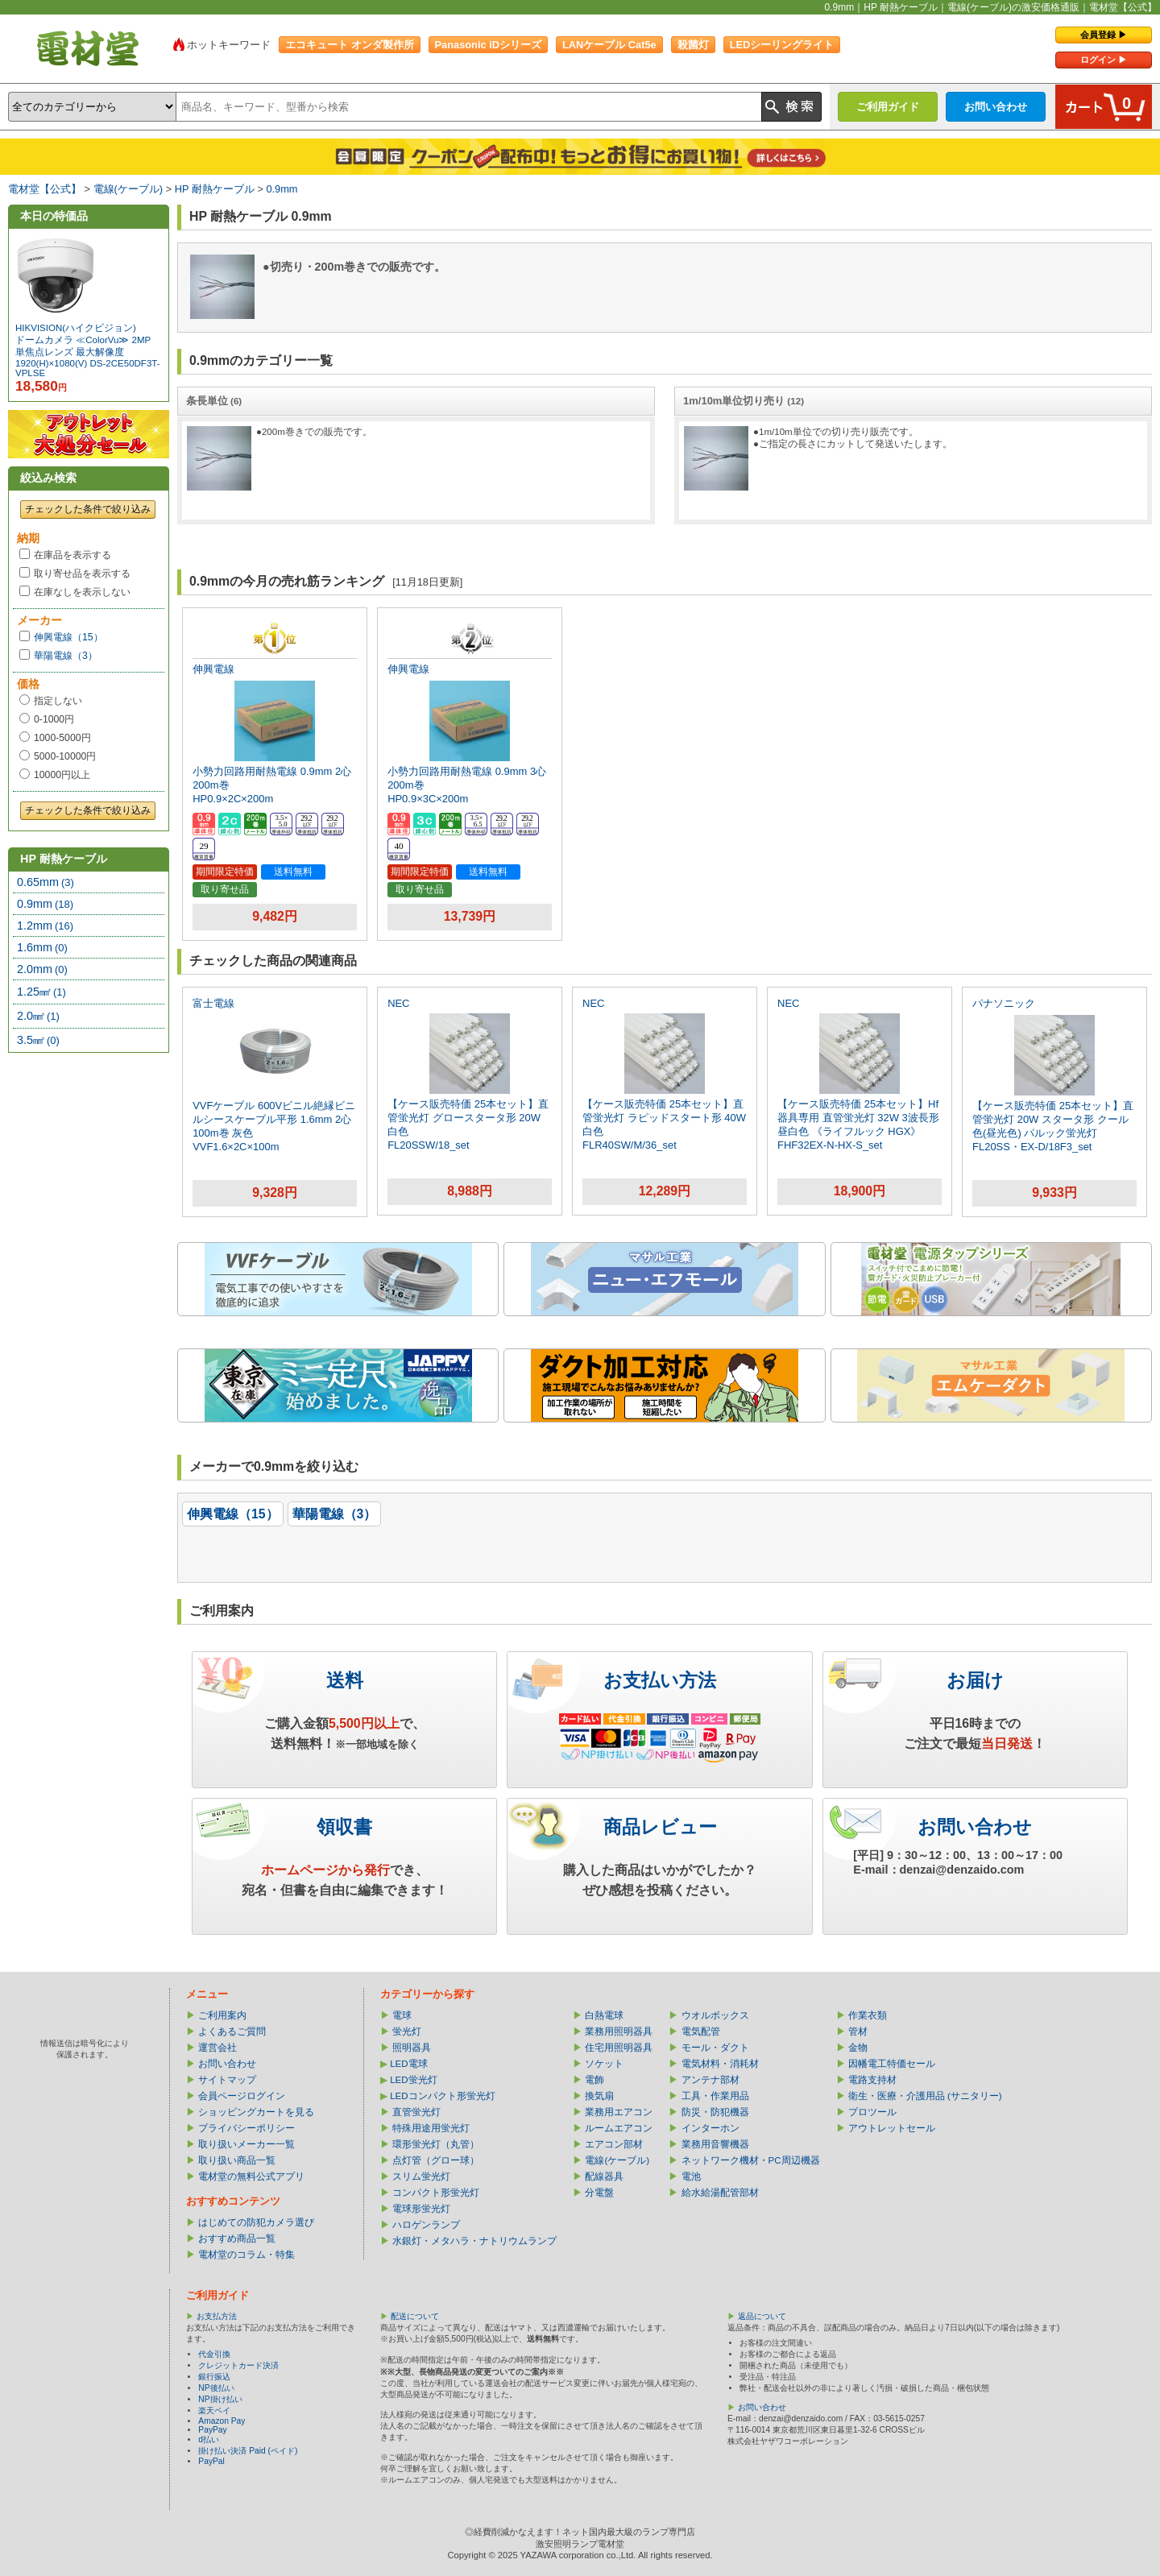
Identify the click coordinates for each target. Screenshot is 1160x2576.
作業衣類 (867, 2015)
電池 (691, 2176)
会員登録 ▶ (1103, 34)
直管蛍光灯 (416, 2112)
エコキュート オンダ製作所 (349, 45)
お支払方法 (217, 2316)
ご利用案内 (222, 2015)
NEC (398, 1003)
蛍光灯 (406, 2031)
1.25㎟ (41, 991)
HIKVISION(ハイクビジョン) (75, 328)
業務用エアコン (618, 2112)
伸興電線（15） (68, 637)
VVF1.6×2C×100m (236, 1147)
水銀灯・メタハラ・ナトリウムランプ (474, 2241)
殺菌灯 (693, 45)
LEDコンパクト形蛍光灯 (442, 2096)
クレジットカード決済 (238, 2365)
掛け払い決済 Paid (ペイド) (247, 2450)
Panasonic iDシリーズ (488, 45)
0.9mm (281, 189)
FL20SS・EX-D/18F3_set (1032, 1147)
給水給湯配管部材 (720, 2192)
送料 (344, 1680)
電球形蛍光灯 (421, 2209)
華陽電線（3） (65, 655)
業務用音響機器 (715, 2144)
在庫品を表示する (72, 555)
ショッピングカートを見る (256, 2112)
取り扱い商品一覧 (237, 2160)
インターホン (711, 2128)
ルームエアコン (618, 2128)
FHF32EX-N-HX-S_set (829, 1145)
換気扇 (599, 2096)
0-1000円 (54, 719)
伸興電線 (213, 669)
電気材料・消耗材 (720, 2064)
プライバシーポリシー (246, 2128)
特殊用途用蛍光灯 (431, 2128)
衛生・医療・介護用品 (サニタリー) (925, 2096)
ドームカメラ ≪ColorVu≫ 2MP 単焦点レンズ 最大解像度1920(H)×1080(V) (83, 351)
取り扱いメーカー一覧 (246, 2144)
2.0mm (42, 969)
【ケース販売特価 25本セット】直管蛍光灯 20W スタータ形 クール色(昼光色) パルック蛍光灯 (1052, 1119)
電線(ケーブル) (128, 189)
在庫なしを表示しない (82, 592)
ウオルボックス (715, 2015)
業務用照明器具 (618, 2031)
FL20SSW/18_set (428, 1145)
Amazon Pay (221, 2421)
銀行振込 (214, 2376)
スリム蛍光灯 (421, 2176)
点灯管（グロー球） (435, 2160)
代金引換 (214, 2354)
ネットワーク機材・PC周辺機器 (751, 2160)
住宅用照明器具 (618, 2047)
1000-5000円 (62, 737)
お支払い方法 (659, 1680)
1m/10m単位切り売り (743, 401)
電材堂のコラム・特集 (246, 2254)
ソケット (604, 2064)
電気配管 (701, 2031)
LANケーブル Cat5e (609, 45)
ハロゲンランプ (426, 2225)
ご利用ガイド (887, 107)
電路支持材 (872, 2080)
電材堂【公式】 (44, 189)
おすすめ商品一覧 (237, 2238)
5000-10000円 (65, 756)
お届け (975, 1680)
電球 (402, 2015)
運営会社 (217, 2047)
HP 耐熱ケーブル (215, 189)
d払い (208, 2439)
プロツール (872, 2112)
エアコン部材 (614, 2144)
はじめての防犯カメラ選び (256, 2222)
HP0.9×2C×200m (233, 799)
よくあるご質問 (232, 2031)
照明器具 (411, 2047)
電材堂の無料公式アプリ (251, 2176)
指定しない (58, 700)
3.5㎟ (38, 1039)
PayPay (212, 2429)
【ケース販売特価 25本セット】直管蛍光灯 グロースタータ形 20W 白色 (468, 1117)
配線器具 (604, 2176)
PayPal (211, 2461)
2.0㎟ (38, 1015)
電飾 (594, 2080)
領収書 (344, 1826)
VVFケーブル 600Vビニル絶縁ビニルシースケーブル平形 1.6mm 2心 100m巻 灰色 (274, 1119)
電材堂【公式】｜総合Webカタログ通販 (88, 48)
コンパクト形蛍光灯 (435, 2192)
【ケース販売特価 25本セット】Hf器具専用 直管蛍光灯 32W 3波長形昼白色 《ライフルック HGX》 (858, 1117)
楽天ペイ (214, 2410)
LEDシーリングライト (782, 45)
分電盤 (599, 2192)
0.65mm (45, 882)
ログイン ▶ (1103, 59)
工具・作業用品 (715, 2096)
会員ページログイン (241, 2096)
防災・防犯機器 (715, 2112)
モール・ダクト (715, 2047)
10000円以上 (62, 775)
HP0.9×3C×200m (427, 799)
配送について (415, 2316)
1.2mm (45, 925)
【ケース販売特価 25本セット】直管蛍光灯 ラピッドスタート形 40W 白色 (664, 1117)
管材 (858, 2031)
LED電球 (408, 2064)
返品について (762, 2316)
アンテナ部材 (711, 2080)
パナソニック (1003, 1003)
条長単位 (214, 401)
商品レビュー (660, 1826)
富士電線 (213, 1003)
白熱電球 (604, 2015)
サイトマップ (227, 2080)
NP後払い (216, 2387)
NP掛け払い (220, 2399)
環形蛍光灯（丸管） (435, 2144)
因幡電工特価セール (891, 2064)
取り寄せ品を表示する (82, 573)
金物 (858, 2047)
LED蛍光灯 (413, 2080)
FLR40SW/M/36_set (629, 1145)
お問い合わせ (995, 107)
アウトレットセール (891, 2128)
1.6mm (42, 947)
